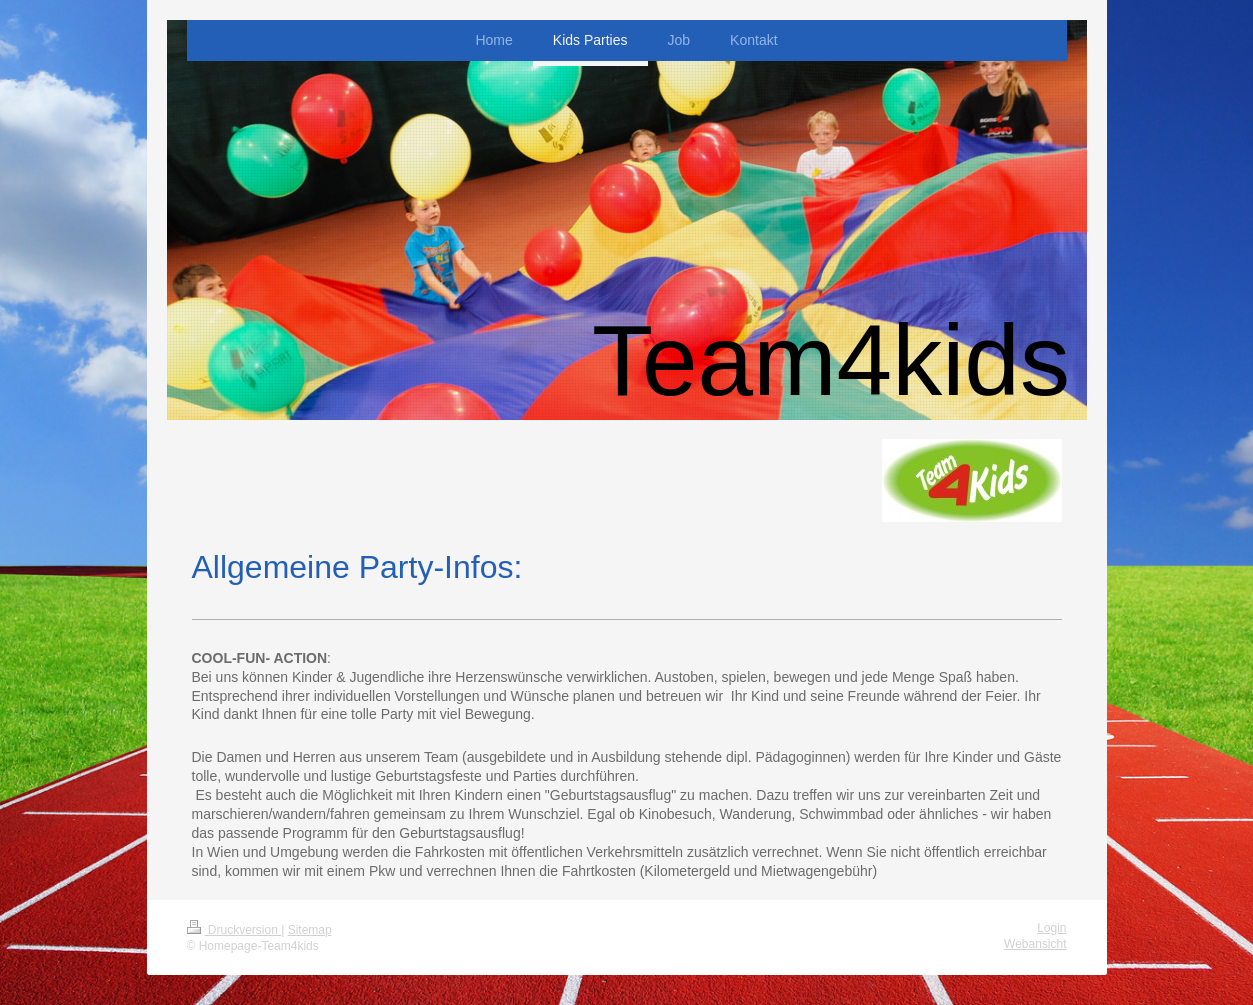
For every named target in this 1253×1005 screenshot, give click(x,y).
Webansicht (1035, 944)
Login (1051, 928)
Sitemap (310, 930)
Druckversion (234, 930)
